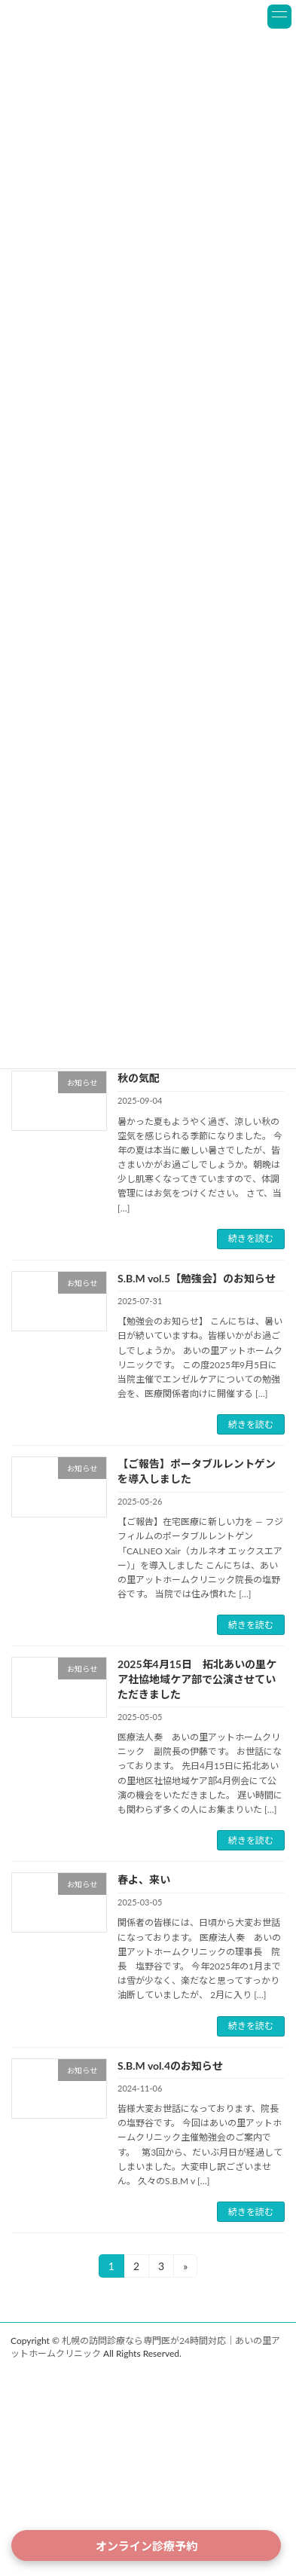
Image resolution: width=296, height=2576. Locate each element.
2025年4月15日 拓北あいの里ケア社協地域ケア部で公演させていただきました (196, 1679)
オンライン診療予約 (146, 2546)
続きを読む (250, 1238)
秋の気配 (138, 1077)
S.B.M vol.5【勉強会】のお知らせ (196, 1278)
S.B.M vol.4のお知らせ (170, 2065)
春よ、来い (143, 1879)
